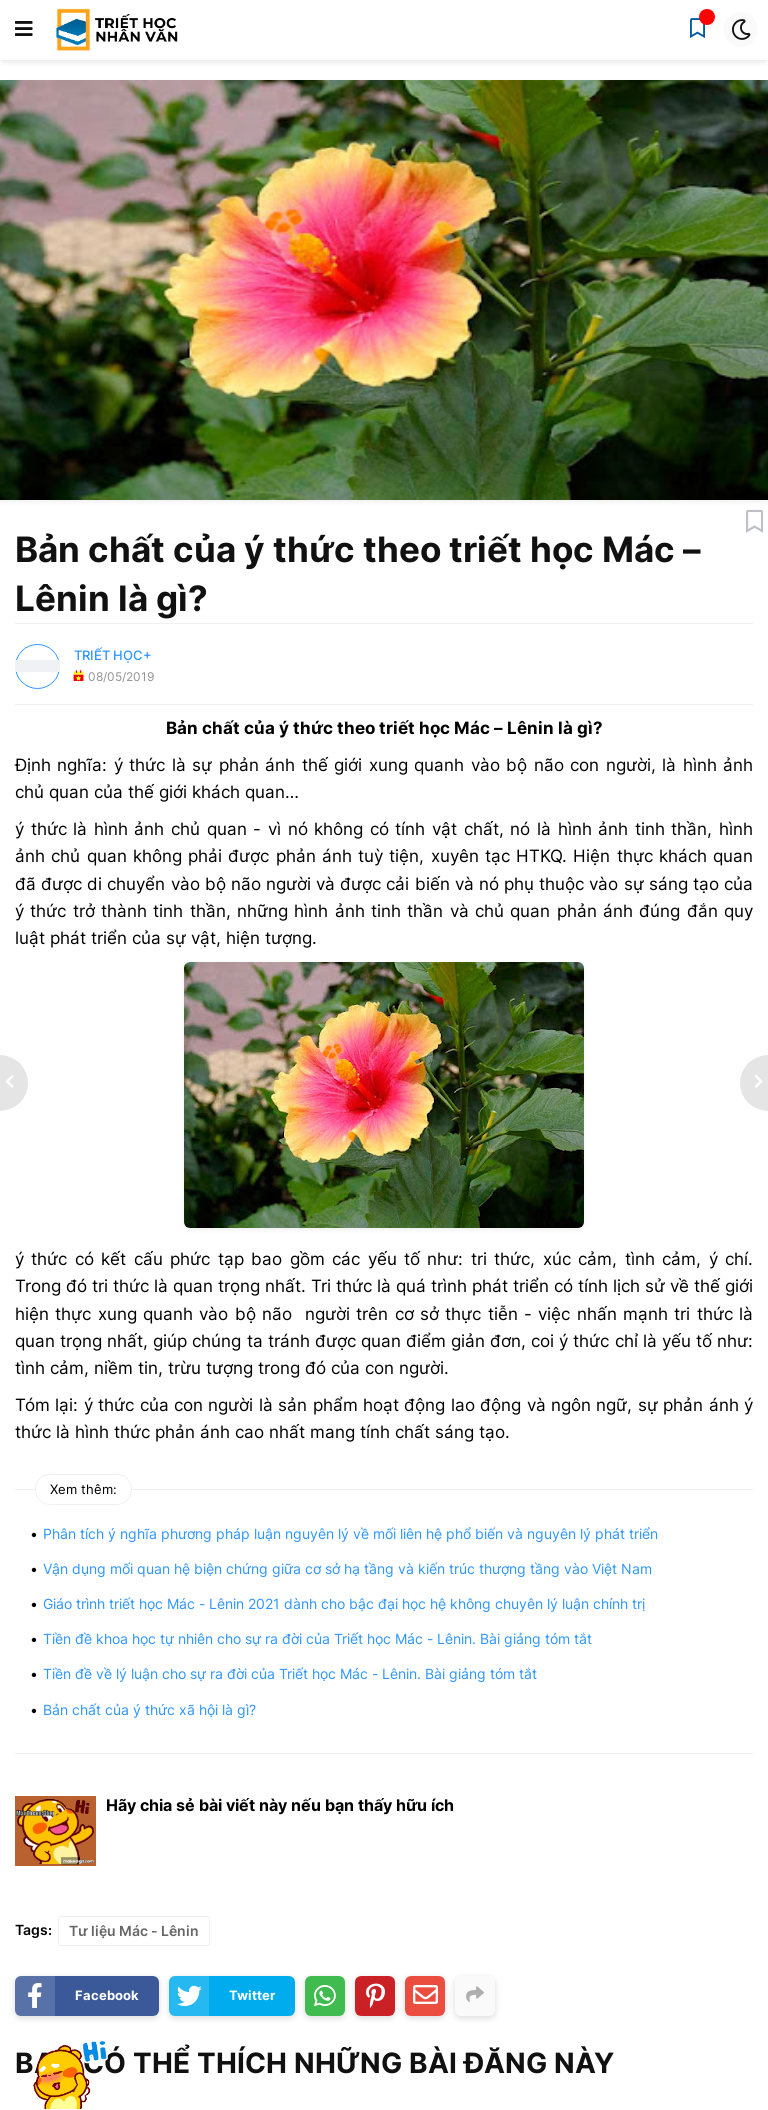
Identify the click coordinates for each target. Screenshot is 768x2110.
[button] (24, 30)
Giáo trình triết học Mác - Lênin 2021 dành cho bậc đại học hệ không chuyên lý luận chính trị (344, 1603)
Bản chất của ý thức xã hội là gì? (149, 1709)
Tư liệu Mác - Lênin (134, 1930)
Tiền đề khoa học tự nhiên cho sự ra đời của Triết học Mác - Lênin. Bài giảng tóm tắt (317, 1638)
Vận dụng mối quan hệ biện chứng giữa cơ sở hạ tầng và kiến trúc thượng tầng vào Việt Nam (347, 1568)
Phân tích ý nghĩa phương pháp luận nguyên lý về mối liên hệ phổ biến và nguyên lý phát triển (350, 1533)
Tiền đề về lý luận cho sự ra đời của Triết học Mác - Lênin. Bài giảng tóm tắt (290, 1673)
